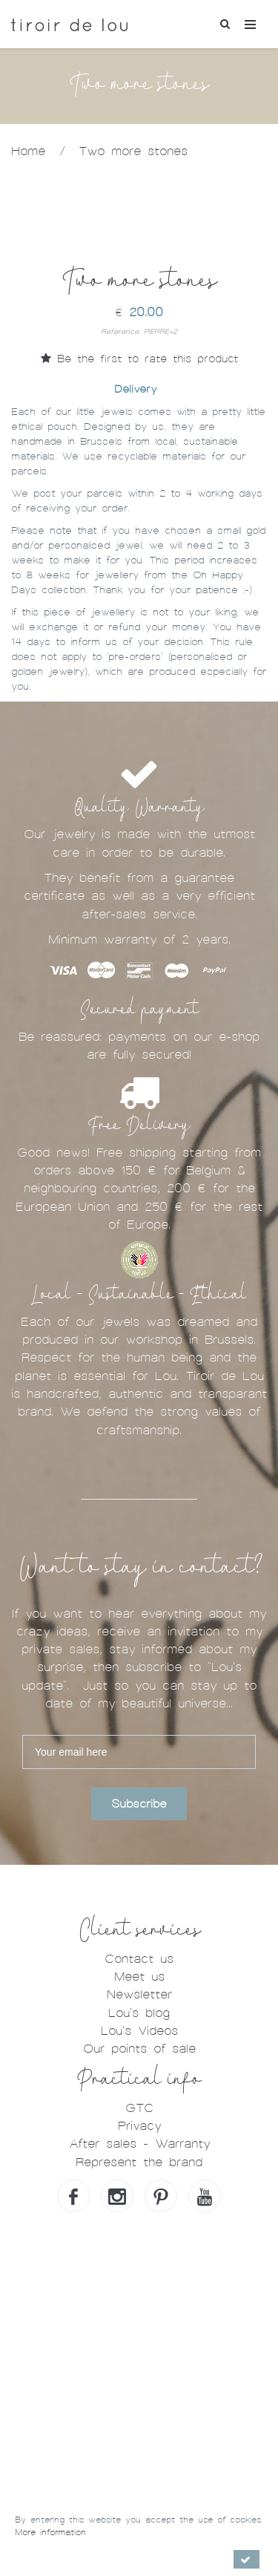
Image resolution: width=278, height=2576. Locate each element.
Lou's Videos (139, 2031)
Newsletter (139, 1994)
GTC (139, 2108)
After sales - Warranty (139, 2144)
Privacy (139, 2126)
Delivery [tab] (135, 389)
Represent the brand (139, 2162)
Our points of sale (139, 2048)
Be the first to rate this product (139, 358)
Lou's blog (139, 2013)
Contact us (139, 1959)
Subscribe (139, 1804)
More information (50, 2532)
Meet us (139, 1976)
